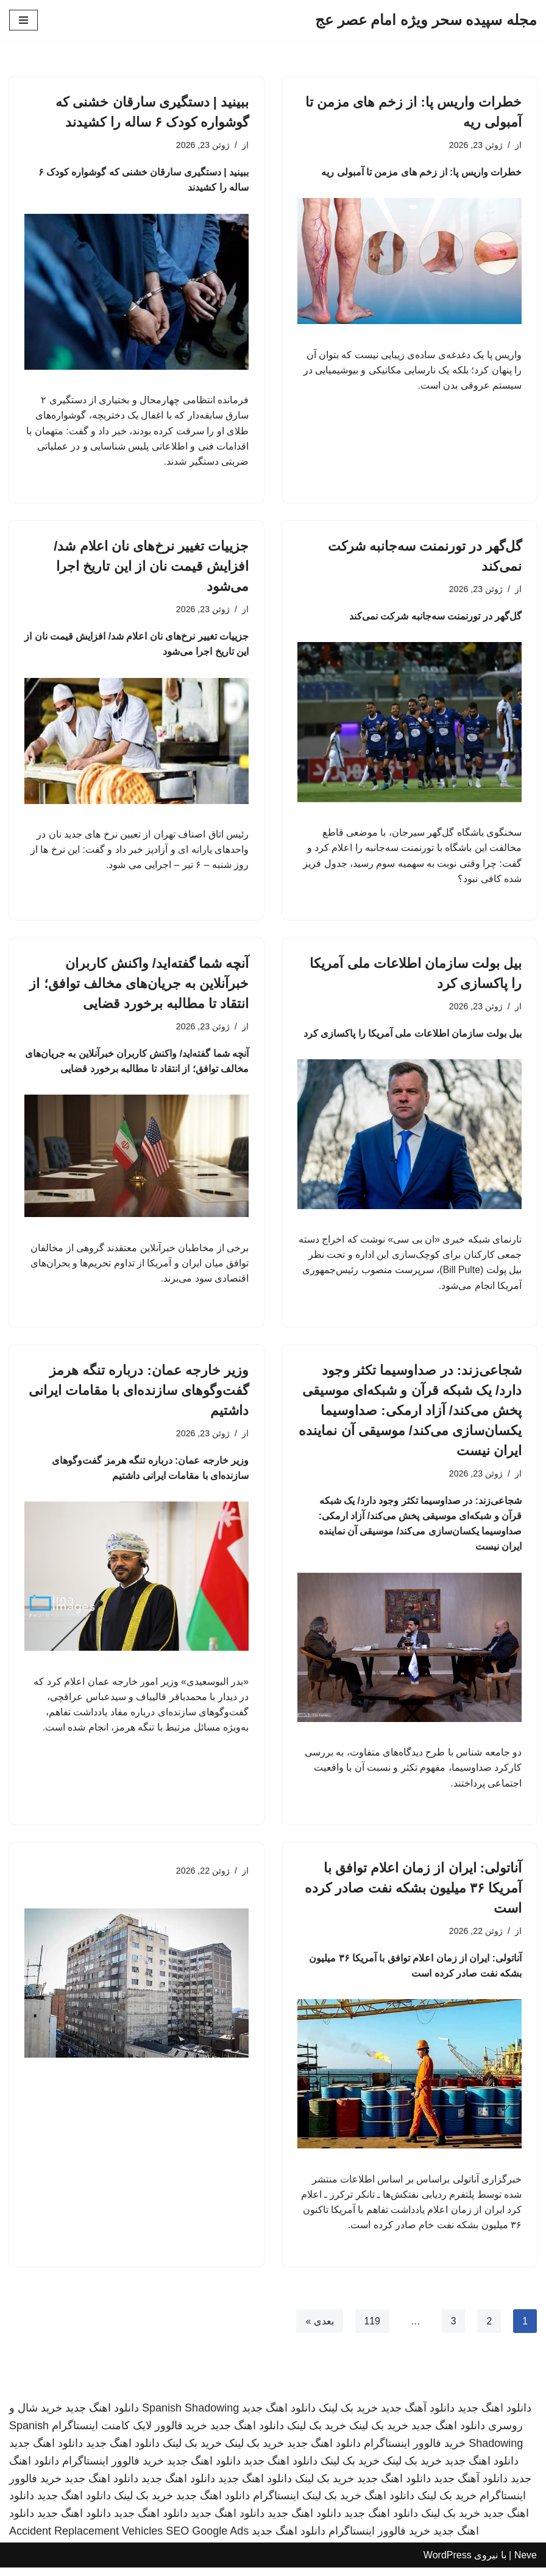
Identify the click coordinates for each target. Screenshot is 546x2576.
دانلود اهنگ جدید (494, 2416)
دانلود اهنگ (389, 2504)
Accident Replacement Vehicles (86, 2539)
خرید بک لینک (348, 2416)
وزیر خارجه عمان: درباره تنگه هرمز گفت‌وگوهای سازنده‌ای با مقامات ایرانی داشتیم (139, 1395)
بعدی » (319, 2329)
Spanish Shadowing (190, 2416)
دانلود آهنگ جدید (418, 2416)
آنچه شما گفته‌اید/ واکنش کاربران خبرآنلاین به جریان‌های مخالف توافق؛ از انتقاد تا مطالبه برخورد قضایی (139, 987)
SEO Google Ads (207, 2539)
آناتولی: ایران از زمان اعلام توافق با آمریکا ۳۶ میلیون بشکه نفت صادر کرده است (413, 1894)
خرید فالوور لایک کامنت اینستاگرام (129, 2434)
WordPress (448, 2563)
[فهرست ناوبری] (23, 20)
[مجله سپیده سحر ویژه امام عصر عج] (426, 20)
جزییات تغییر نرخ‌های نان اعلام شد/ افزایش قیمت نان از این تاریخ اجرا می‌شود (151, 568)
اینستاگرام (276, 2504)
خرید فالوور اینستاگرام (415, 2452)
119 (372, 2329)
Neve (525, 2563)
